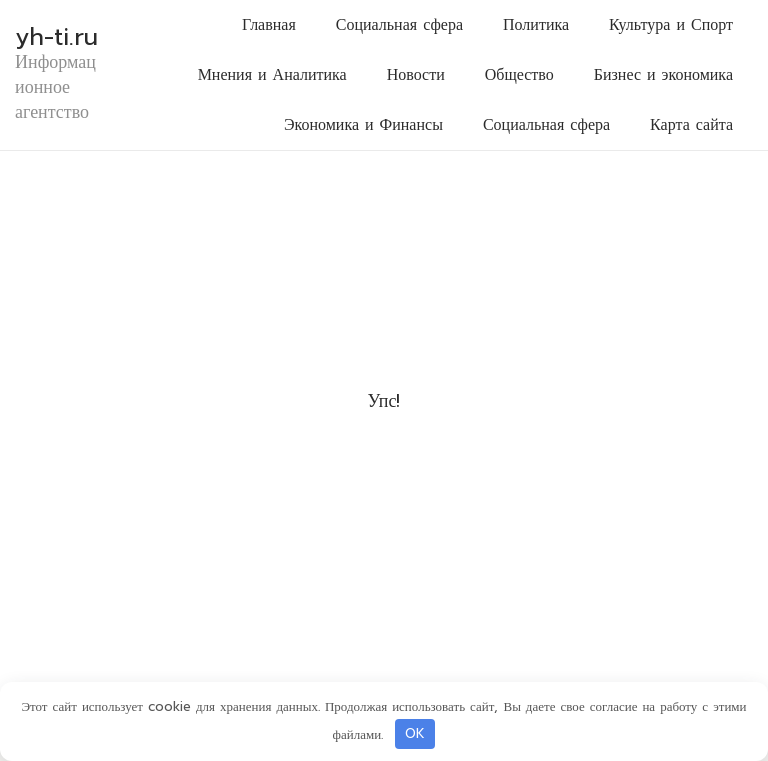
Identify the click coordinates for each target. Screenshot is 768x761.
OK (415, 733)
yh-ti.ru (56, 37)
